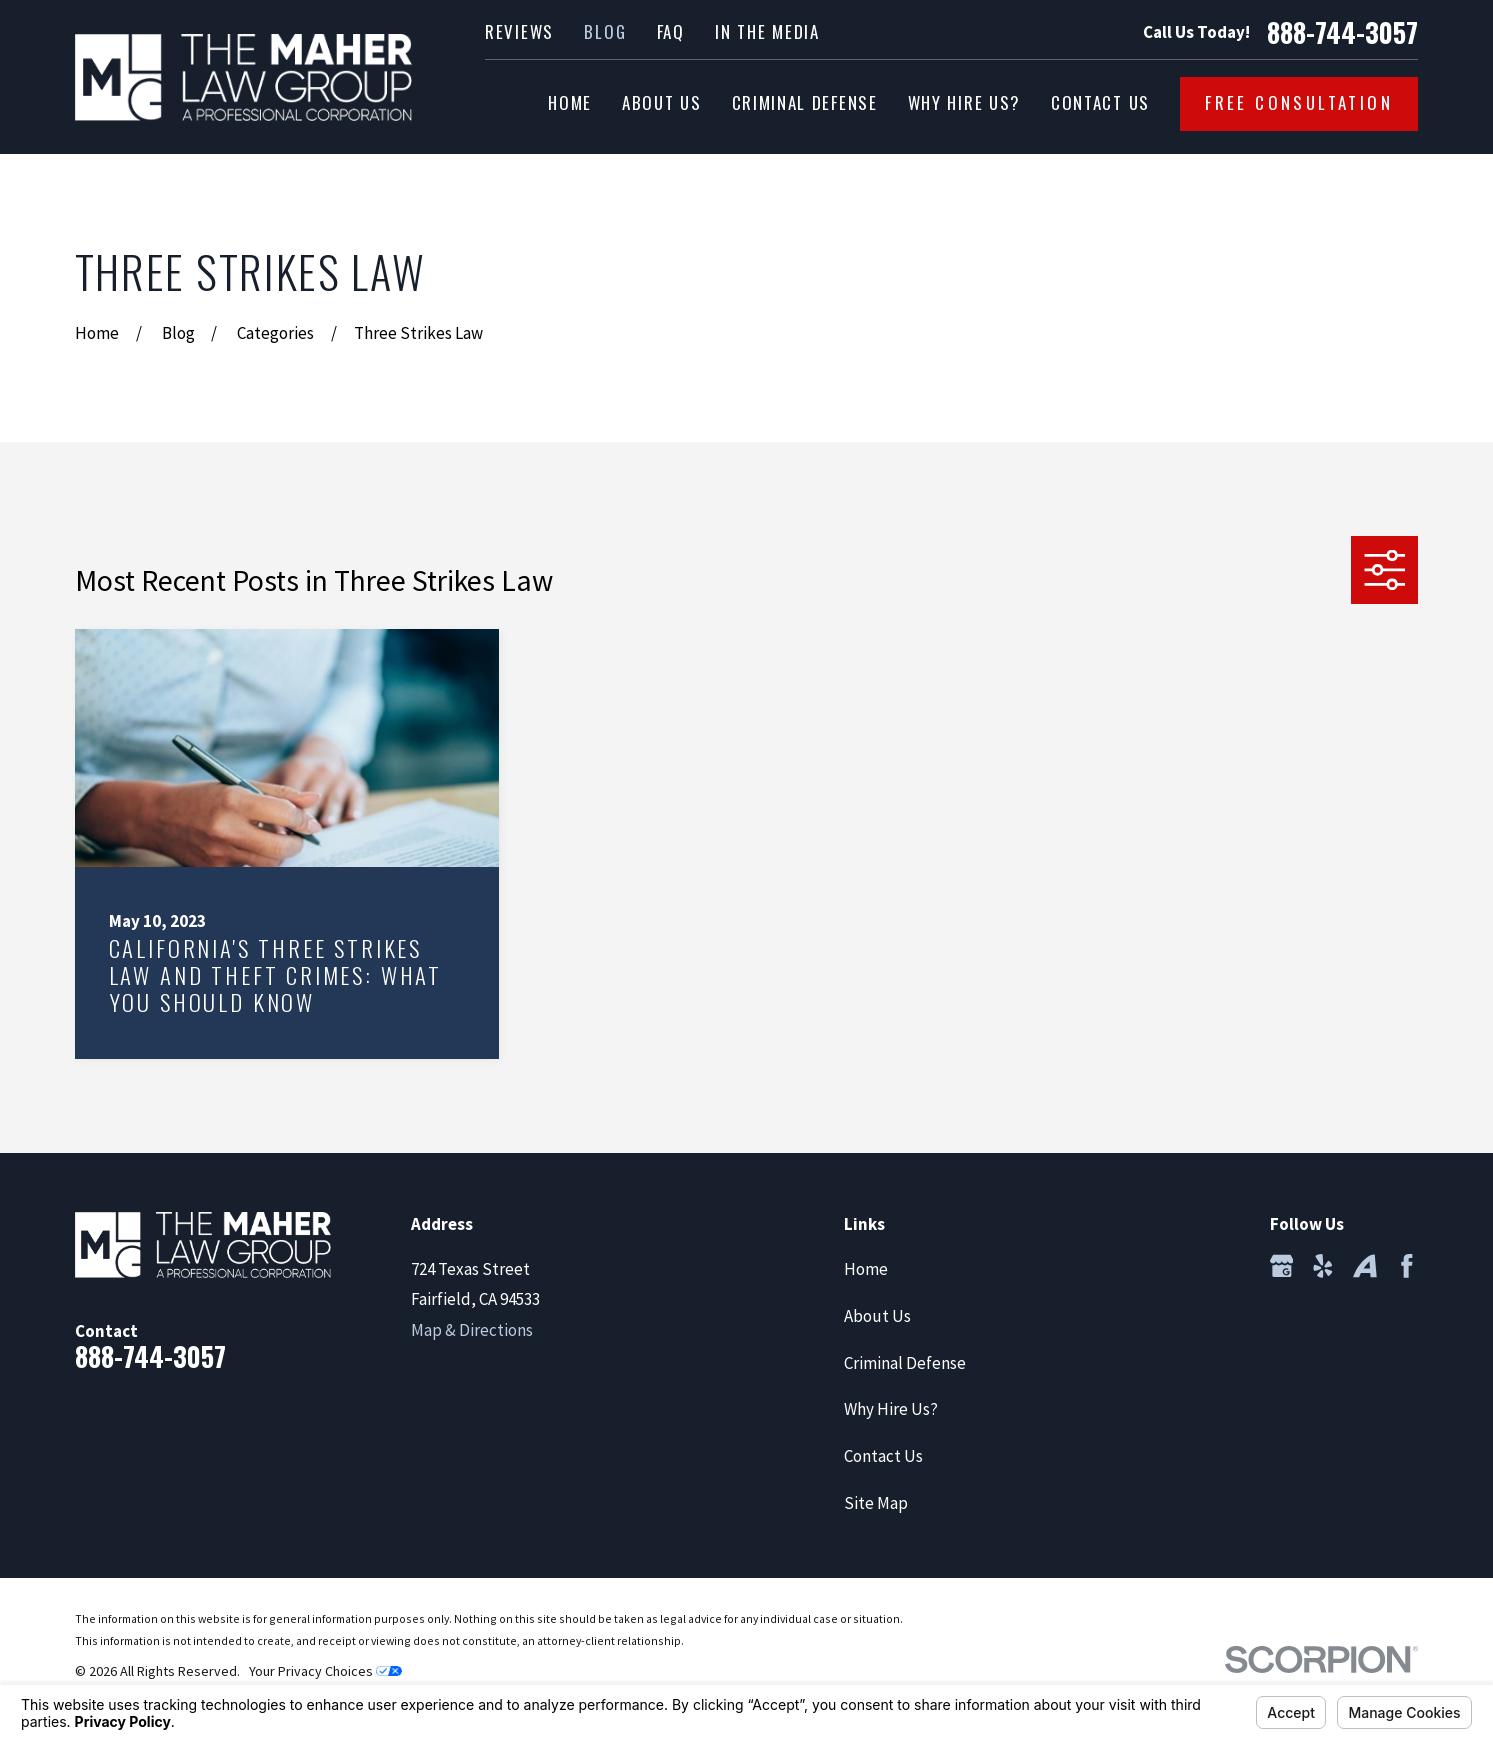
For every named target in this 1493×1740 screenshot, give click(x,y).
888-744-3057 (1342, 33)
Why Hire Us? (891, 1409)
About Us (877, 1316)
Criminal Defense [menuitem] (805, 102)
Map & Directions (472, 1330)
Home (866, 1269)
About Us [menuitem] (662, 102)
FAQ (671, 31)
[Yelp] (1323, 1266)
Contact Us (883, 1456)
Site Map (876, 1503)
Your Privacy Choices (325, 1671)
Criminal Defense (905, 1363)
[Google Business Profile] (1282, 1266)
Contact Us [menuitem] (1100, 102)
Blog (605, 31)
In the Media (767, 31)
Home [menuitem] (570, 102)
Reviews (519, 31)
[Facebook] (1407, 1266)
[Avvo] (1365, 1266)
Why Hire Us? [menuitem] (964, 102)
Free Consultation (1299, 102)
